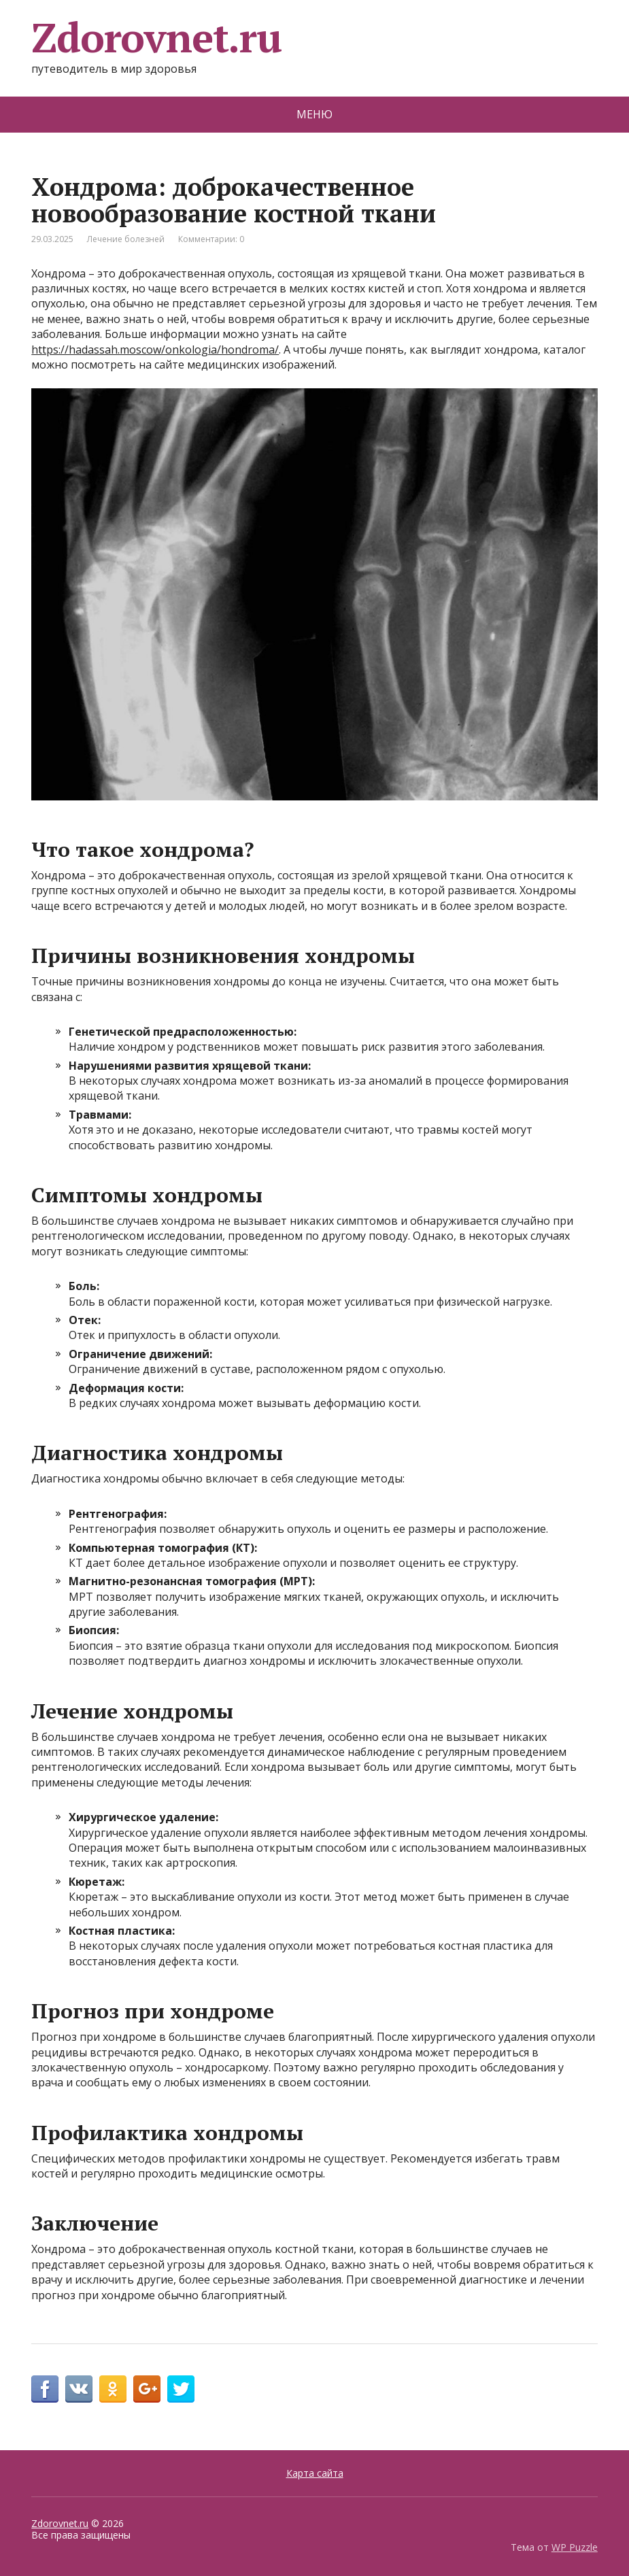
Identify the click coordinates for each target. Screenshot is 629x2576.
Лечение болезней (126, 239)
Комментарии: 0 (211, 239)
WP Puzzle (574, 2547)
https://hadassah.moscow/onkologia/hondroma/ (155, 349)
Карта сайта (314, 2473)
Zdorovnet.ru (156, 37)
